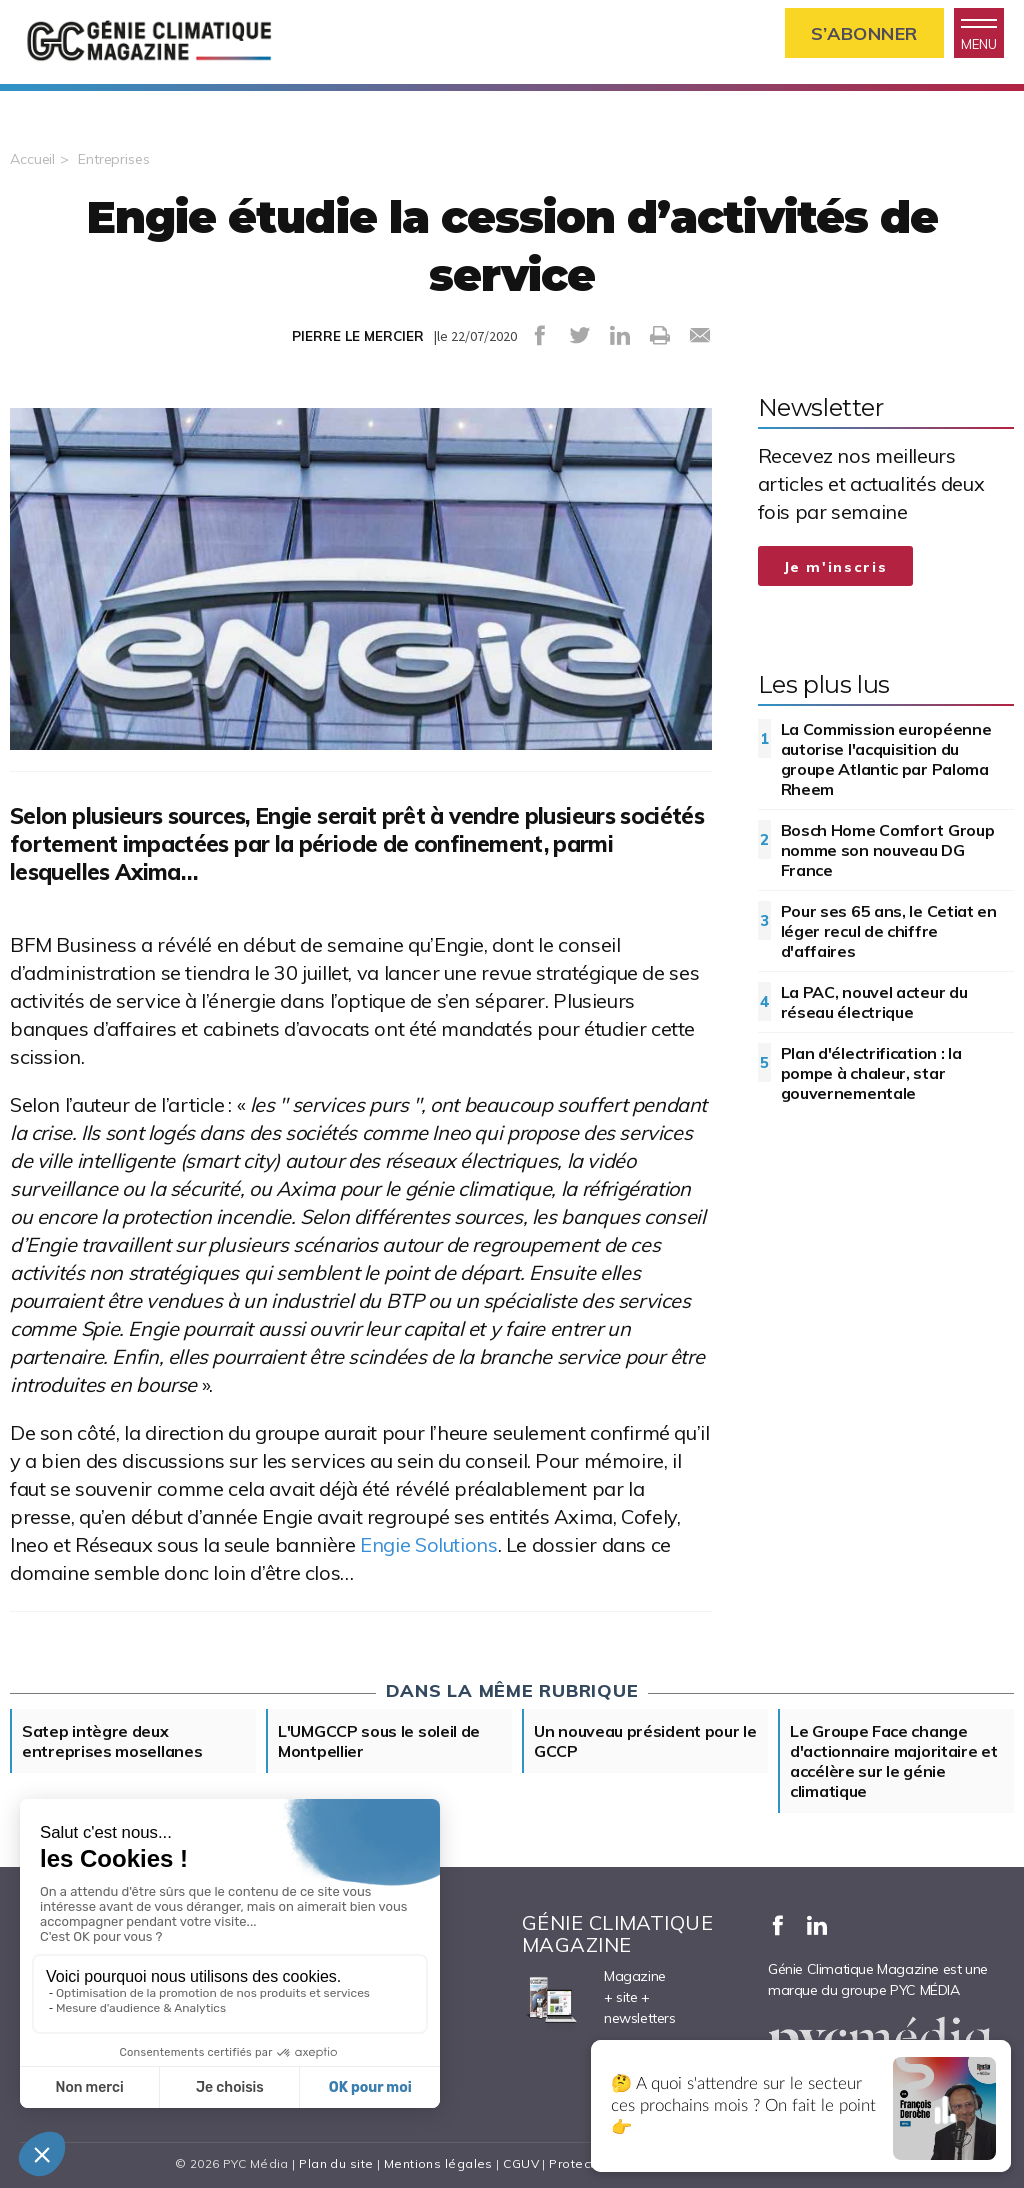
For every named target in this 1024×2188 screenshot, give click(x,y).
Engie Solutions (428, 1544)
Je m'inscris (836, 567)
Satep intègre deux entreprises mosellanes (112, 1741)
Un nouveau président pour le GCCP (645, 1741)
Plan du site (336, 2163)
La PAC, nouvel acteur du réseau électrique (874, 1002)
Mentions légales (438, 2163)
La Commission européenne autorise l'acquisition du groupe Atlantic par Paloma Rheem (886, 759)
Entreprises (114, 159)
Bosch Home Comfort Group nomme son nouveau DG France (888, 850)
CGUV (521, 2163)
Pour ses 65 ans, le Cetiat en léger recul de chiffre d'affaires (889, 931)
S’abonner (864, 33)
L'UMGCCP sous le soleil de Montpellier (379, 1741)
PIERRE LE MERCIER (358, 336)
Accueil (32, 159)
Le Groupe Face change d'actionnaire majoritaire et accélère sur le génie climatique (894, 1761)
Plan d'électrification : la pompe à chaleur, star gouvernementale (871, 1073)
